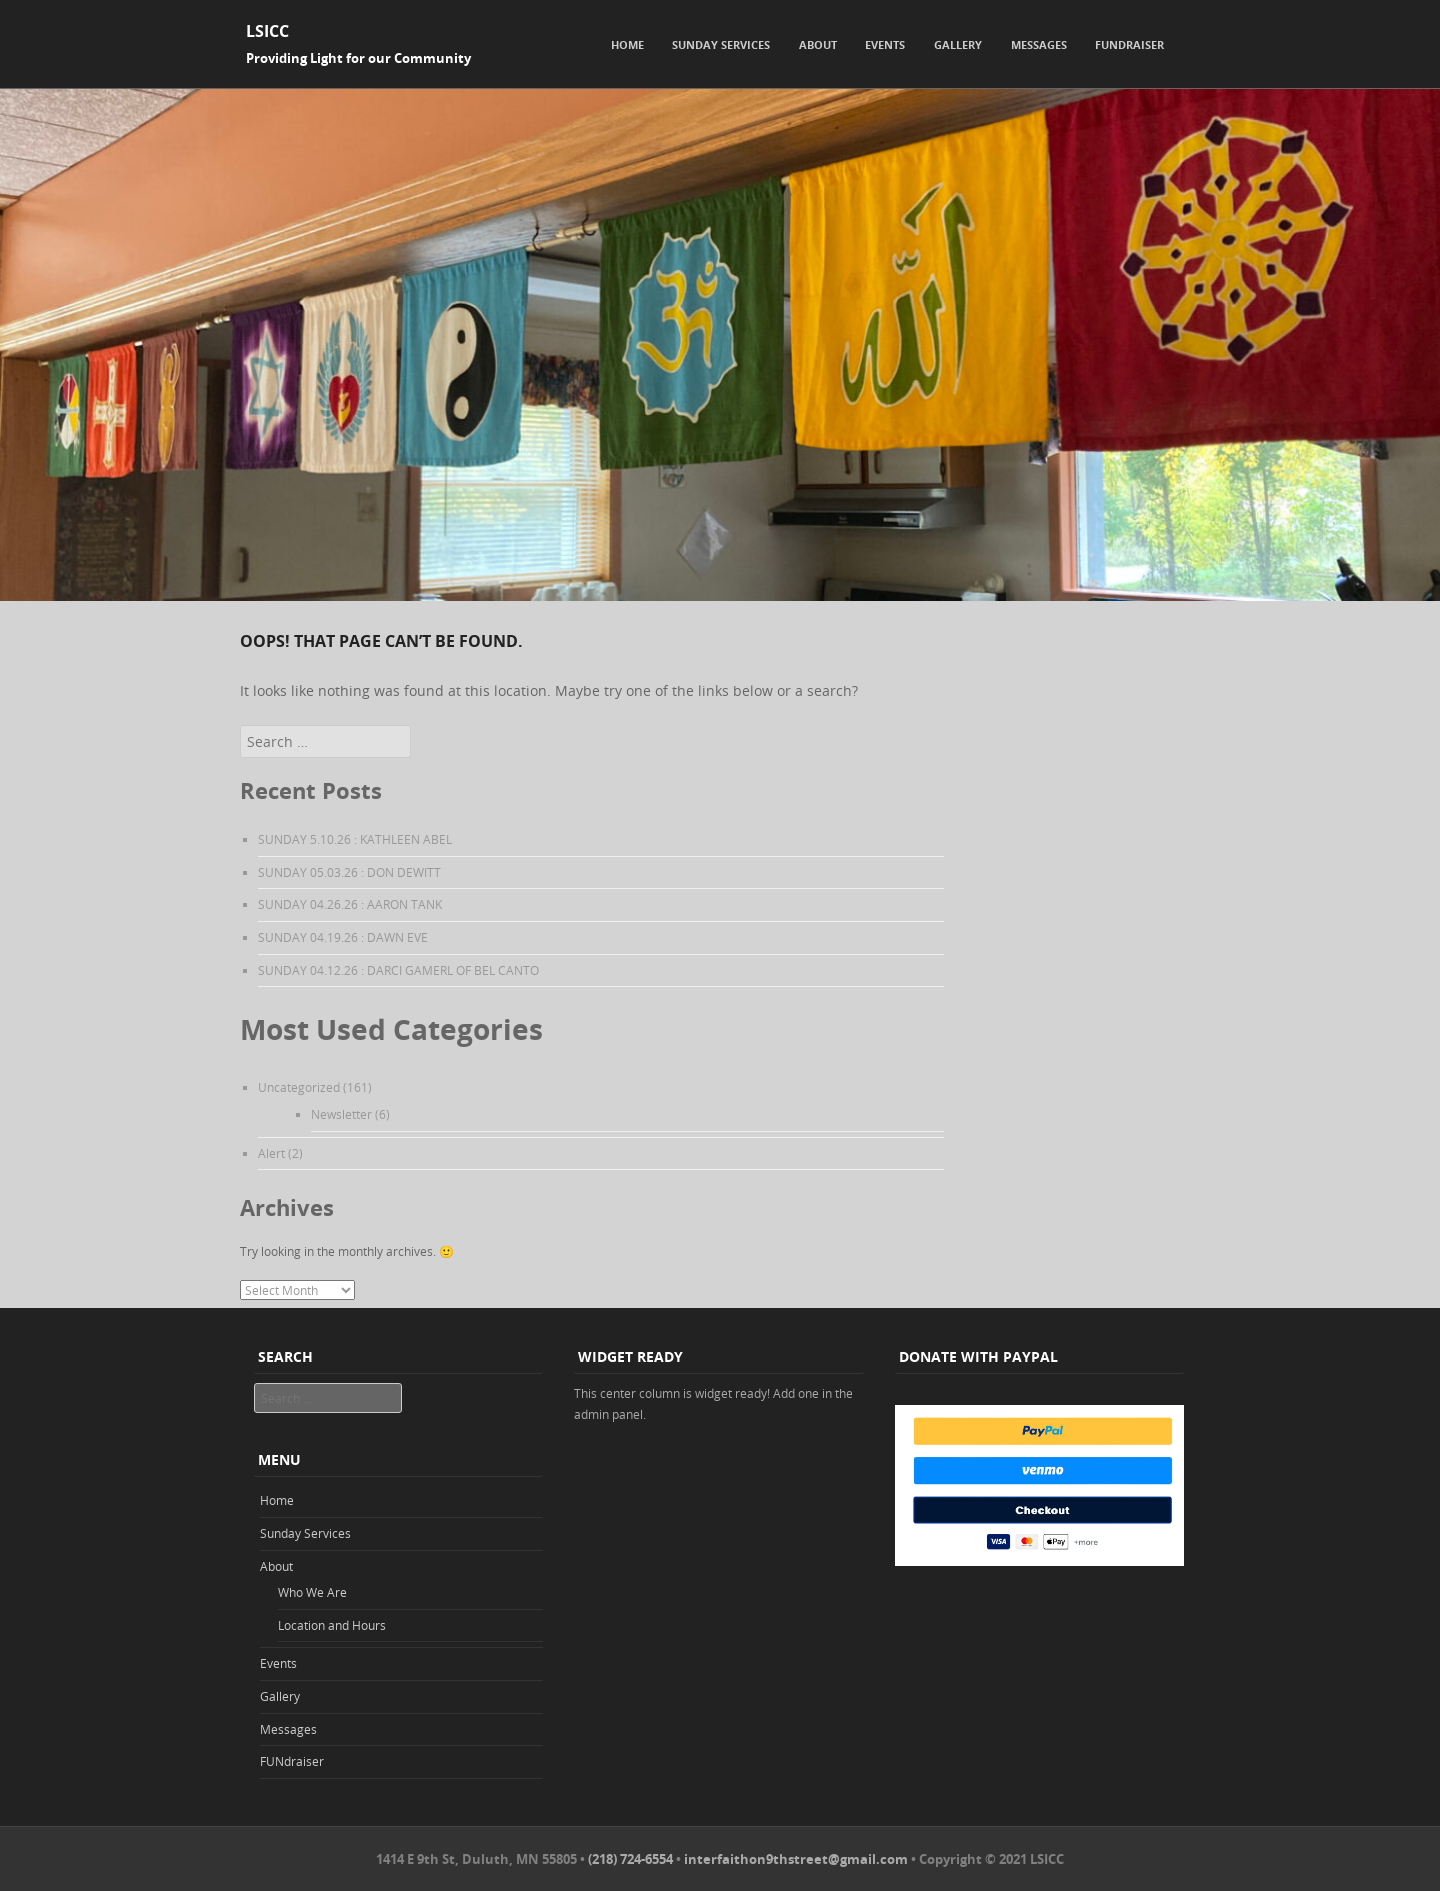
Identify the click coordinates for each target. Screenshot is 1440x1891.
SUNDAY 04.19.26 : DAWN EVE (343, 937)
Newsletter (341, 1114)
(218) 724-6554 (630, 1859)
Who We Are (312, 1592)
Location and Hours (332, 1625)
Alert (271, 1153)
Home (627, 44)
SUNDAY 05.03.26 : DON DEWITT (349, 872)
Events (885, 44)
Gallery (958, 44)
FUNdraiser (1129, 44)
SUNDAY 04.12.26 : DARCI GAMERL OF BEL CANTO (398, 970)
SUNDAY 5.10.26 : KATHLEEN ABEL (355, 839)
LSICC (267, 31)
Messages (1039, 44)
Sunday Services (721, 44)
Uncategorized (299, 1087)
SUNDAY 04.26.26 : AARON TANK (350, 904)
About (818, 44)
